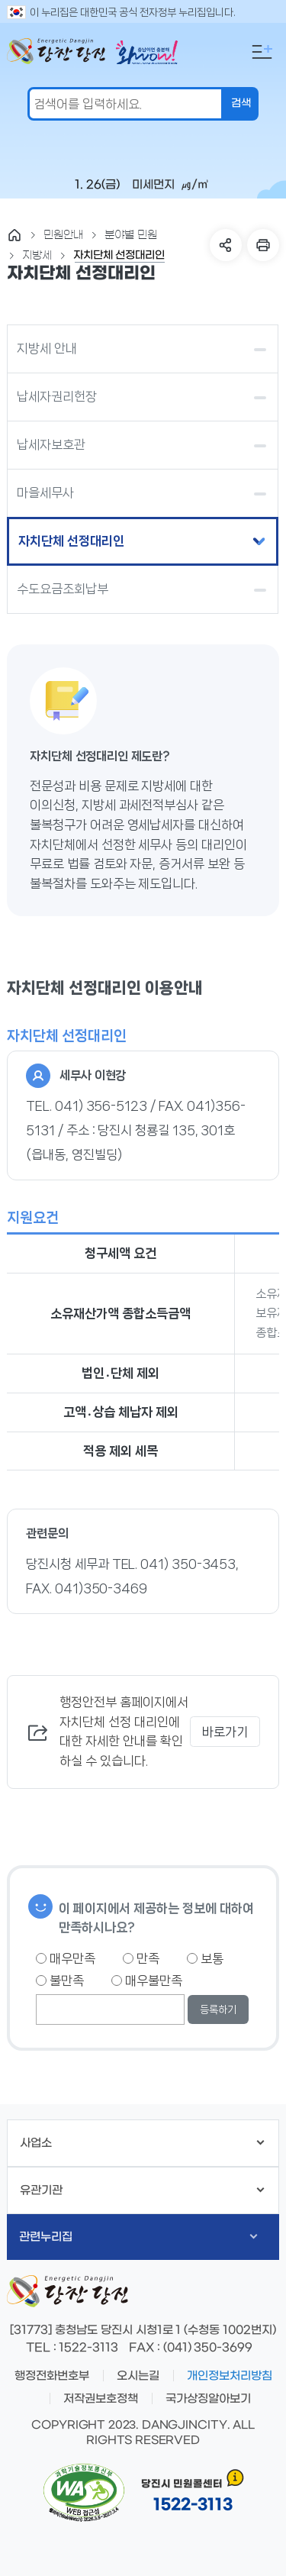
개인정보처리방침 (229, 2376)
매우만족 (65, 1958)
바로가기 (225, 1731)
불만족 (60, 1980)
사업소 (142, 2143)
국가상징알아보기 (208, 2399)
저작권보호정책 (100, 2399)
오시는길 (138, 2376)
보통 (205, 1958)
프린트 (263, 245)
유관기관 (142, 2190)
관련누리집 (138, 2237)
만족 (141, 1958)
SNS (226, 245)
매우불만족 (146, 1980)
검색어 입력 (4, 12)
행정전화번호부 (51, 2376)
